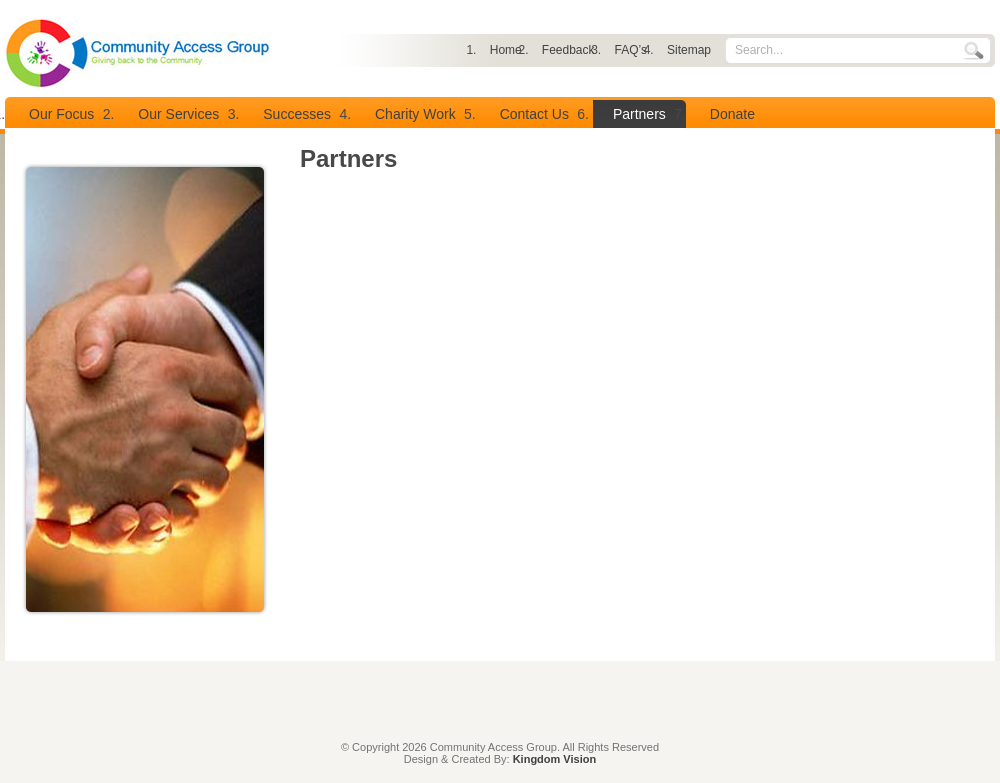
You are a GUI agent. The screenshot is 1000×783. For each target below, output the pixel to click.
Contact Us (534, 114)
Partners (639, 114)
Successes (297, 114)
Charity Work (415, 114)
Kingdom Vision (555, 759)
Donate (732, 114)
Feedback (568, 50)
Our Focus (61, 114)
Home (506, 50)
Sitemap (689, 50)
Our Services (178, 114)
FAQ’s (631, 50)
